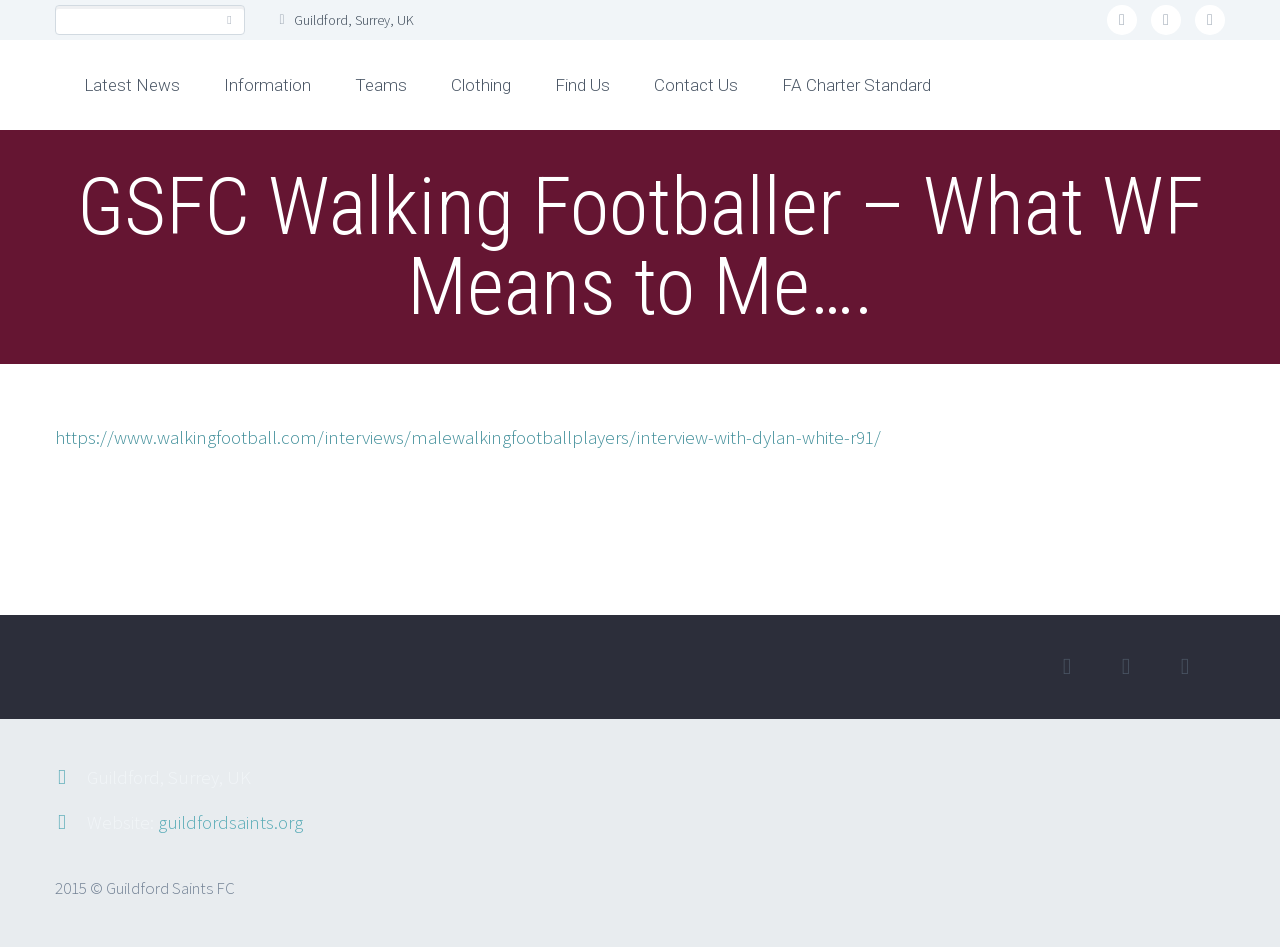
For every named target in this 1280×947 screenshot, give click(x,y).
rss (1210, 20)
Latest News (132, 85)
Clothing (481, 85)
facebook (1166, 20)
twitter (1122, 20)
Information (267, 85)
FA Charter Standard (856, 85)
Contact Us (696, 85)
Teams (381, 85)
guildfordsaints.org (230, 822)
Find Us (582, 85)
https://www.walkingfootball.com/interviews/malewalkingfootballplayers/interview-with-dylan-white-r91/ (468, 437)
